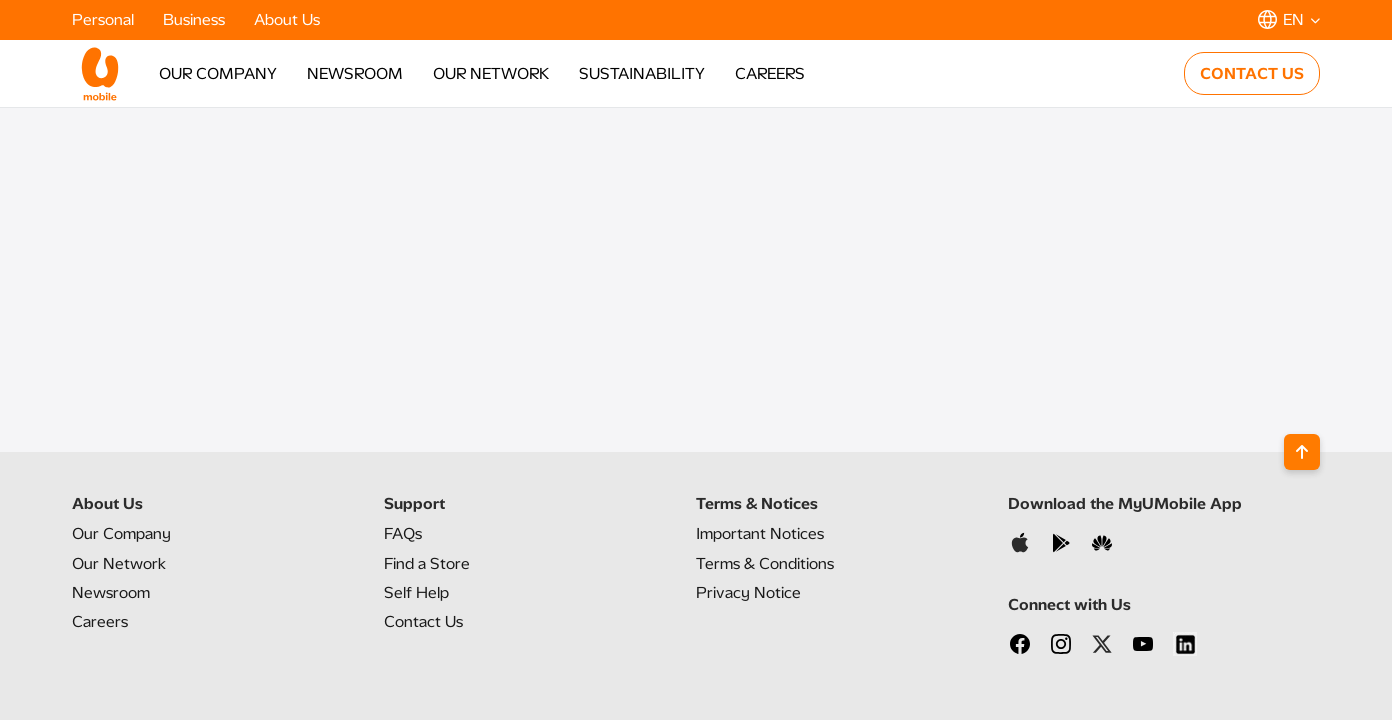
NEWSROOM (355, 73)
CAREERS (770, 73)
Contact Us (423, 621)
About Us (287, 19)
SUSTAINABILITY (642, 73)
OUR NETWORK (491, 73)
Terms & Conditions (765, 563)
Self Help (416, 592)
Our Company (121, 533)
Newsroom (111, 592)
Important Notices (760, 533)
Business (196, 19)
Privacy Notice (748, 592)
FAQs (403, 533)
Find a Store (427, 563)
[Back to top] (1302, 452)
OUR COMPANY (218, 73)
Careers (100, 621)
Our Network (119, 563)
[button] (1289, 19)
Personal (105, 19)
